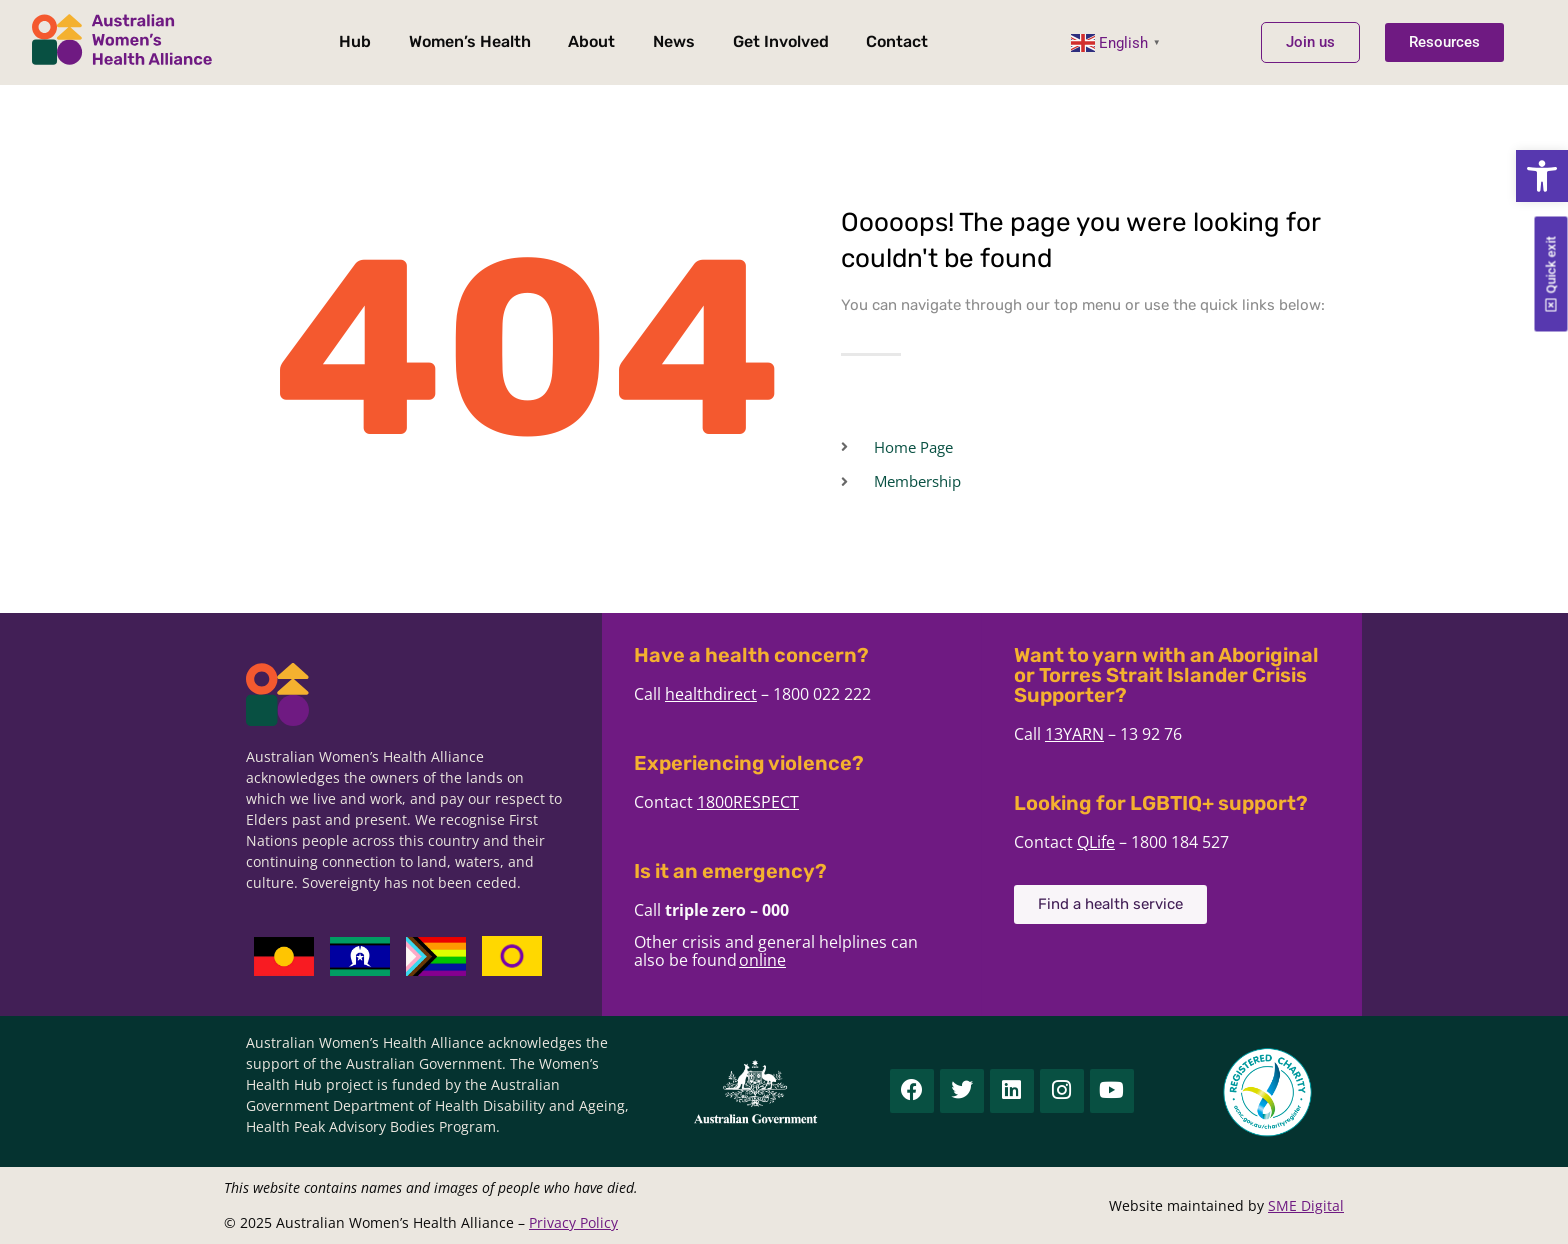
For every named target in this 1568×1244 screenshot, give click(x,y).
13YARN (1100, 734)
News (674, 41)
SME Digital (1306, 1205)
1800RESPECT (774, 802)
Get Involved (781, 41)
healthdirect (737, 694)
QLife (1122, 842)
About (591, 41)
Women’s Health (470, 41)
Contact (897, 41)
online (788, 960)
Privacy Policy (573, 1222)
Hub (355, 41)
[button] (1542, 176)
